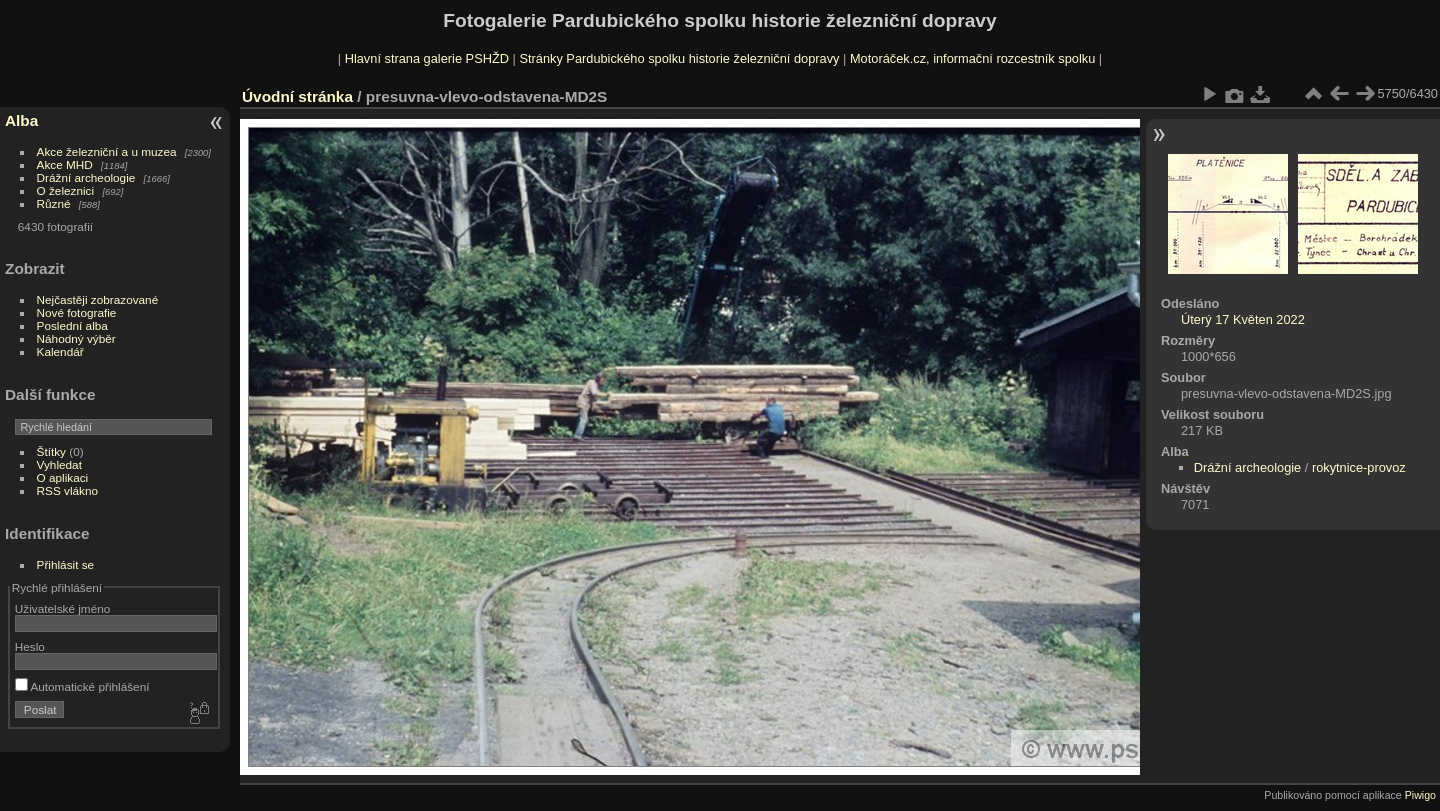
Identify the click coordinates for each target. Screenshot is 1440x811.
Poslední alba (72, 325)
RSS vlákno (67, 490)
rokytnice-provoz (1359, 467)
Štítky (51, 451)
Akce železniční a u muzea (107, 151)
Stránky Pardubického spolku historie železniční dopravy (679, 58)
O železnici (66, 190)
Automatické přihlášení (82, 686)
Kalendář (60, 351)
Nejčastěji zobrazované (98, 299)
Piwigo (1420, 795)
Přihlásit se (66, 564)
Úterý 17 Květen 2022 (1243, 319)
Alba (21, 120)
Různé (54, 203)
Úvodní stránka (297, 96)
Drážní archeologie (86, 177)
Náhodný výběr (76, 338)
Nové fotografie (77, 312)
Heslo (30, 646)
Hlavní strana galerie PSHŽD (427, 58)
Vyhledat (59, 464)
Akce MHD (65, 164)
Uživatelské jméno (62, 608)
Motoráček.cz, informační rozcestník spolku (972, 58)
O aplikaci (63, 477)
